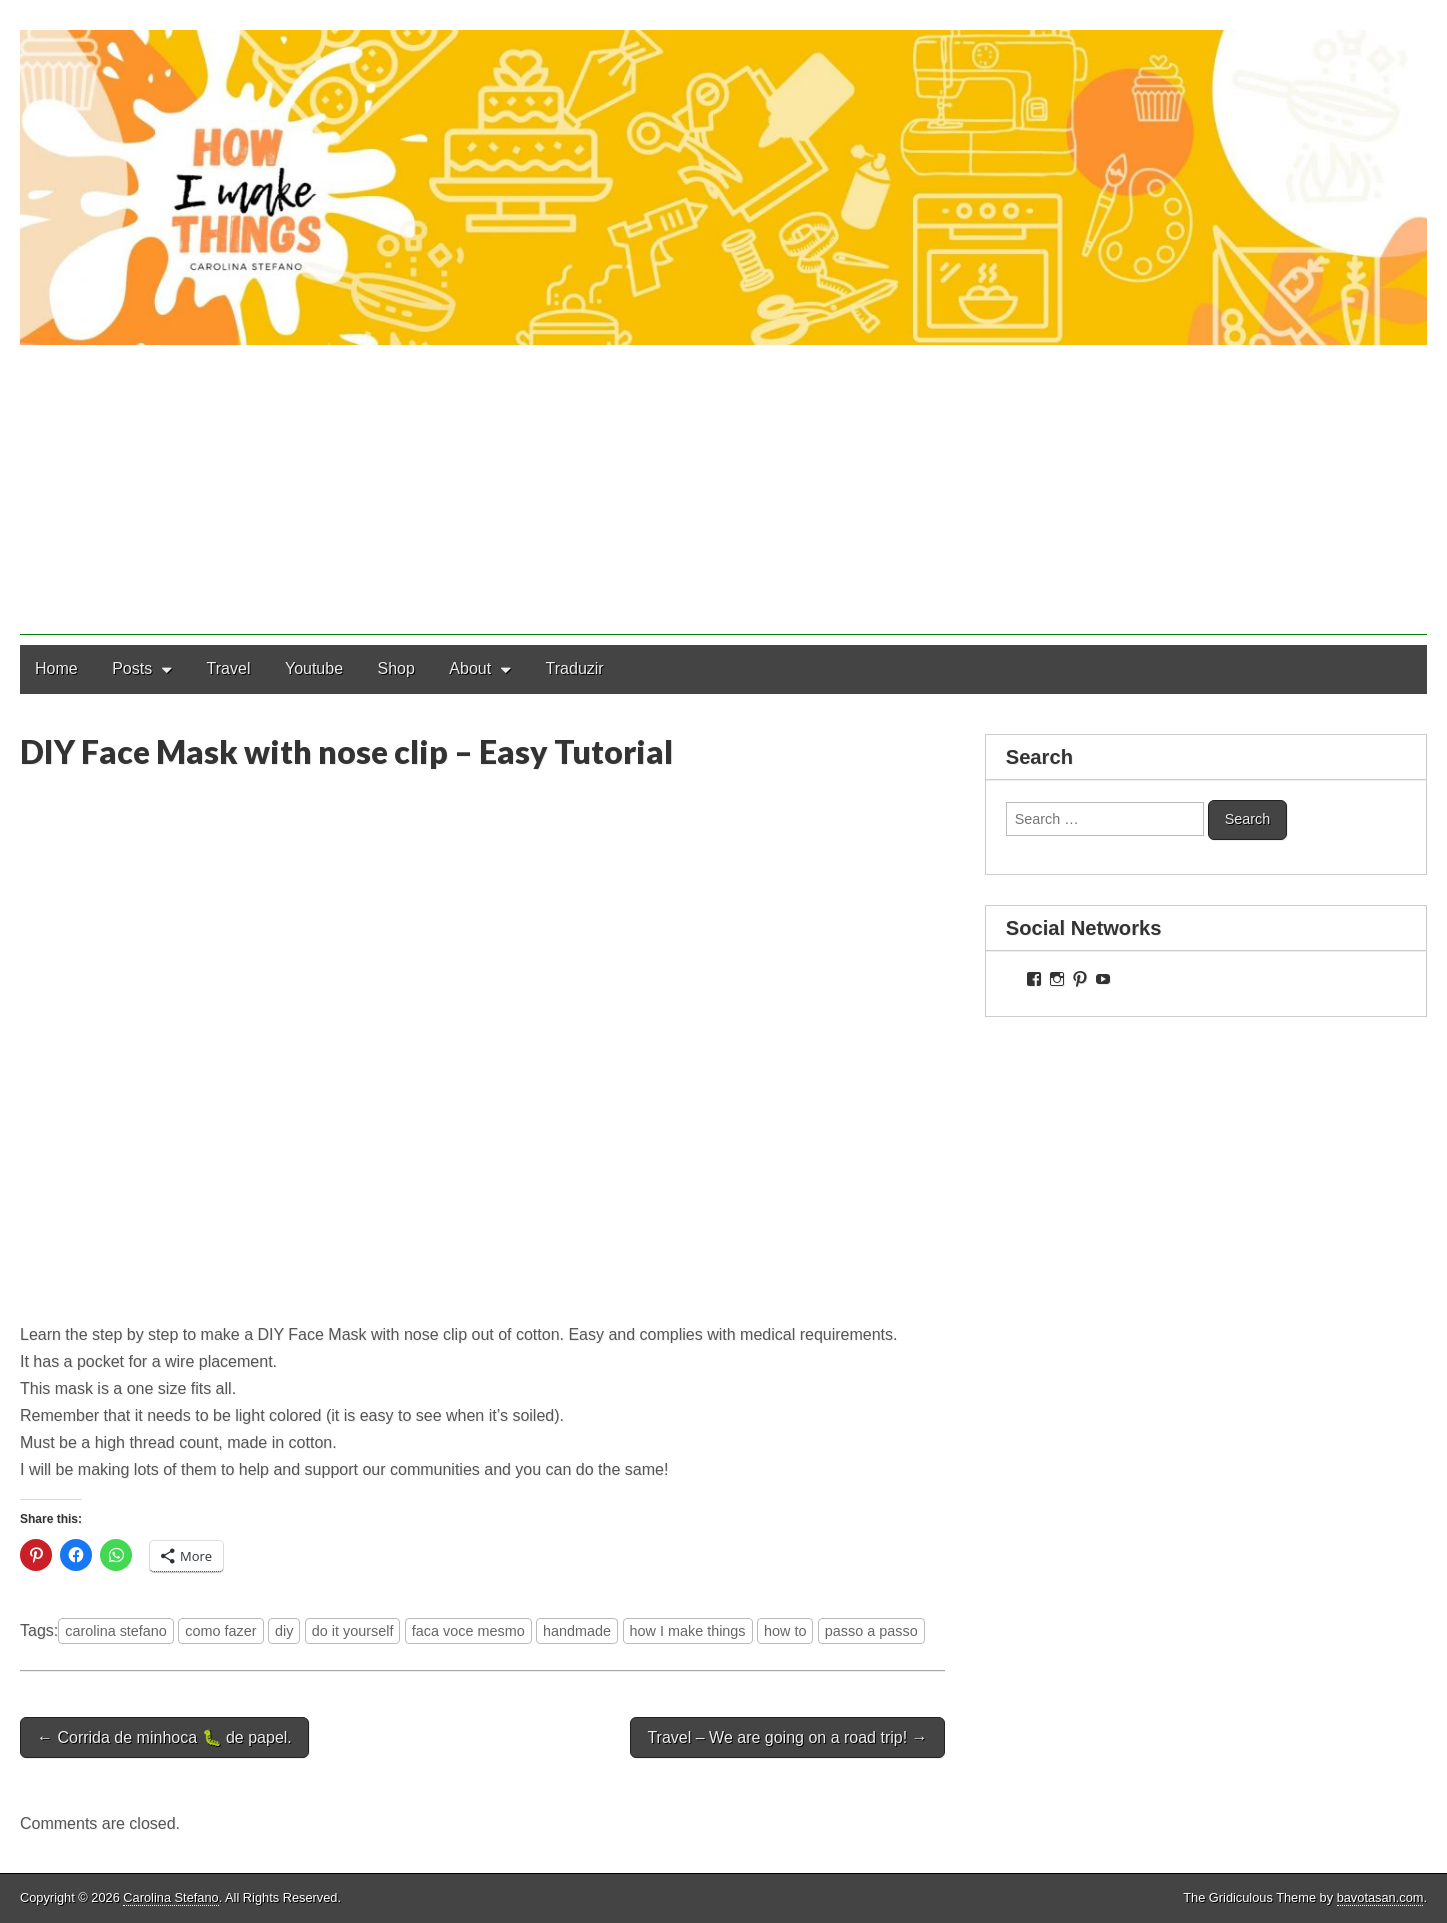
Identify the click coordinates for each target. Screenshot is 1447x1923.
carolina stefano (116, 1631)
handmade (577, 1631)
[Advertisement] (724, 495)
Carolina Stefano (170, 1897)
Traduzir (575, 668)
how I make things (688, 1631)
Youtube (314, 668)
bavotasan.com (1380, 1897)
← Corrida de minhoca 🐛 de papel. (164, 1737)
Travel (229, 668)
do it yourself (353, 1631)
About (470, 668)
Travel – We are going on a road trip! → (787, 1737)
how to (785, 1631)
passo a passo (871, 1631)
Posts (132, 668)
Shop (396, 668)
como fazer (220, 1631)
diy (284, 1631)
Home (56, 668)
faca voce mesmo (468, 1631)
